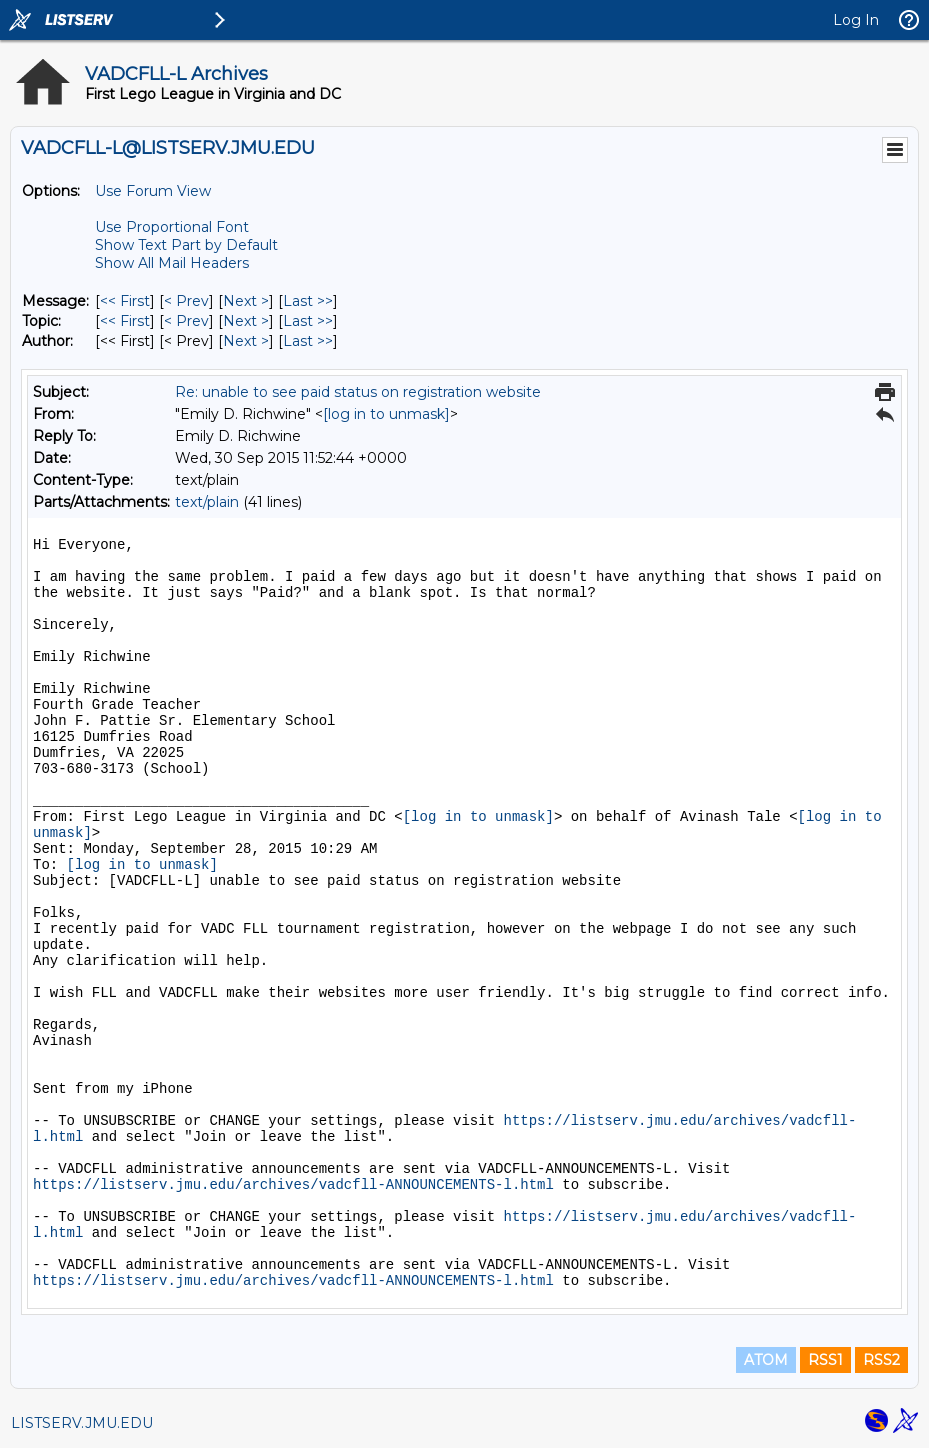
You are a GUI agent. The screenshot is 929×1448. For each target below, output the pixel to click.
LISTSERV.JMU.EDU (82, 1423)
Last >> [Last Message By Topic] (308, 321)
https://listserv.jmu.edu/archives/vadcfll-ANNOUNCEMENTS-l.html (293, 1185)
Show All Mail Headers (172, 263)
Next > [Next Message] (246, 301)
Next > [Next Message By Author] (246, 341)
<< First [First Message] (125, 301)
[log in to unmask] (386, 414)
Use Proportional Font (172, 227)
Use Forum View (153, 191)
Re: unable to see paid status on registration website (358, 392)
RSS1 (825, 1360)
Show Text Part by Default (186, 245)
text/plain (207, 502)
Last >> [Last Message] (308, 301)
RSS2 (881, 1360)
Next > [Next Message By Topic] (246, 321)
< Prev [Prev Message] (186, 301)
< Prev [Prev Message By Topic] (186, 321)
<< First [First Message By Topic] (125, 321)
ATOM (766, 1360)
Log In (856, 20)
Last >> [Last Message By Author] (308, 341)
